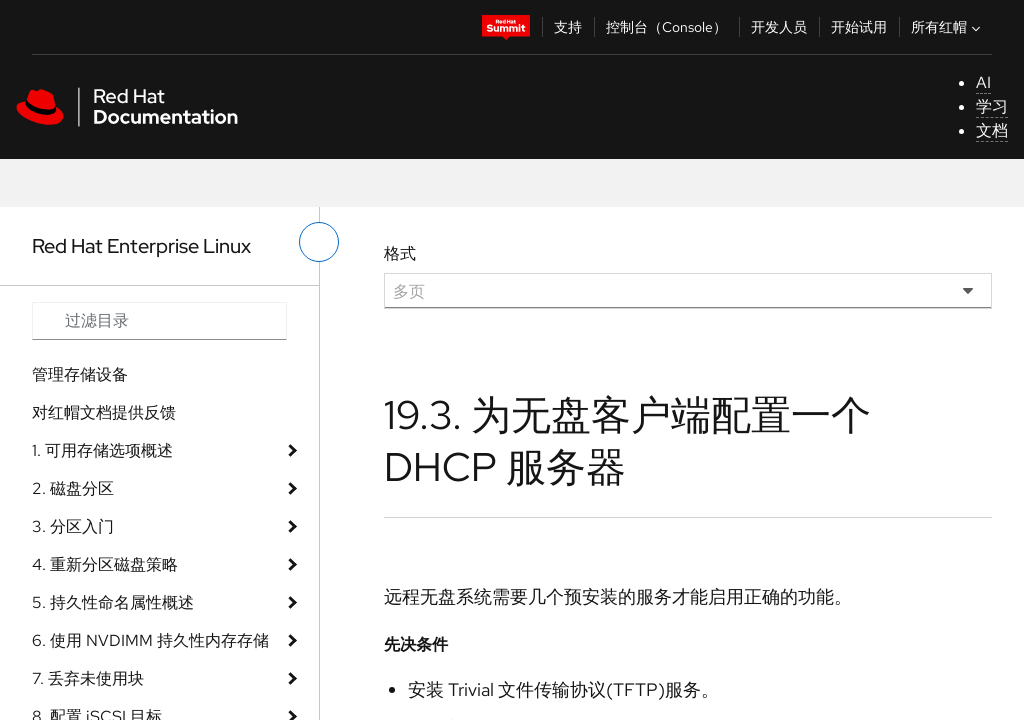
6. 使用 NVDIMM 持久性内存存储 (150, 640)
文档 (992, 130)
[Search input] (159, 321)
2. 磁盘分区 (73, 488)
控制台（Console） (666, 27)
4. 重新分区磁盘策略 (105, 564)
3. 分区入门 (73, 526)
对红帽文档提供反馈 (104, 412)
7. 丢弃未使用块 (88, 678)
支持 (568, 27)
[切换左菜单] (319, 242)
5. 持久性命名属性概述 (113, 602)
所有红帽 (948, 27)
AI (983, 82)
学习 (992, 106)
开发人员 (779, 27)
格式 (400, 253)
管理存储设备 (80, 374)
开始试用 (859, 27)
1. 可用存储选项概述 (102, 450)
